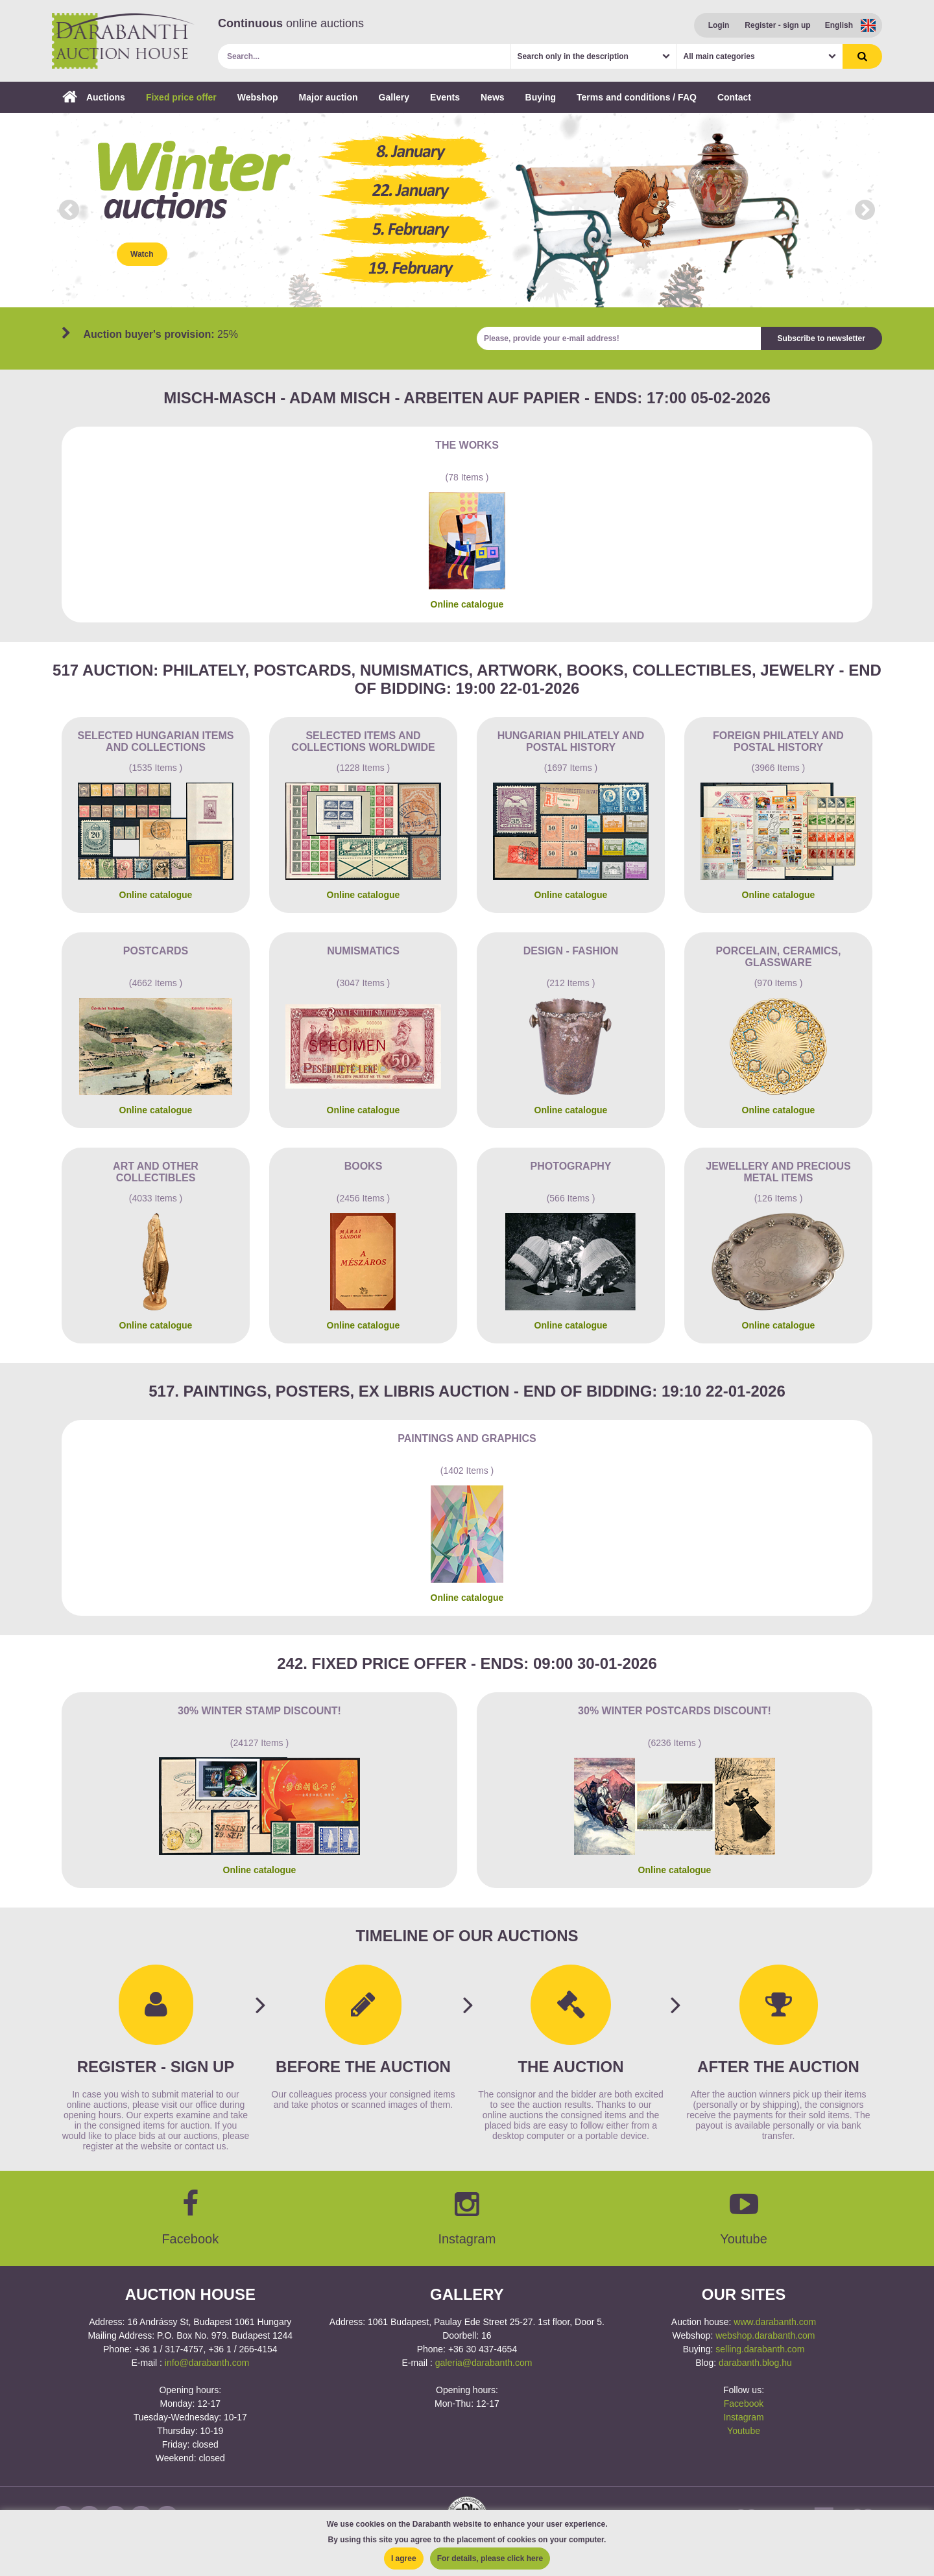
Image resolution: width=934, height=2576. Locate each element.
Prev (68, 210)
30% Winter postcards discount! (674, 1710)
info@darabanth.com (207, 2362)
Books (363, 1166)
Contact (734, 97)
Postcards (155, 950)
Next (865, 210)
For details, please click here (490, 2558)
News (493, 97)
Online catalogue (467, 604)
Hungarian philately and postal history (571, 741)
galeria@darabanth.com (484, 2362)
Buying (540, 97)
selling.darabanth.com (759, 2349)
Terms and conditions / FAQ (637, 97)
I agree (403, 2558)
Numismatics (363, 950)
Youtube (743, 2431)
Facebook (743, 2403)
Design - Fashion (571, 950)
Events (445, 97)
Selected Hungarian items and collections (156, 741)
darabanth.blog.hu (755, 2362)
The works (467, 445)
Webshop (257, 97)
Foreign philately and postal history (778, 741)
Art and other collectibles (155, 1172)
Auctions (93, 97)
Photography (570, 1166)
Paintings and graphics (467, 1438)
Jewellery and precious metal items (778, 1172)
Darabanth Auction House (123, 41)
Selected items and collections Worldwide (363, 741)
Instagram (743, 2417)
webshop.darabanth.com (765, 2335)
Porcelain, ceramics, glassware (778, 956)
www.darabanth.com (775, 2322)
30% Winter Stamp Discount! (259, 1710)
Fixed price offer (181, 97)
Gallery (394, 97)
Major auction (328, 97)
